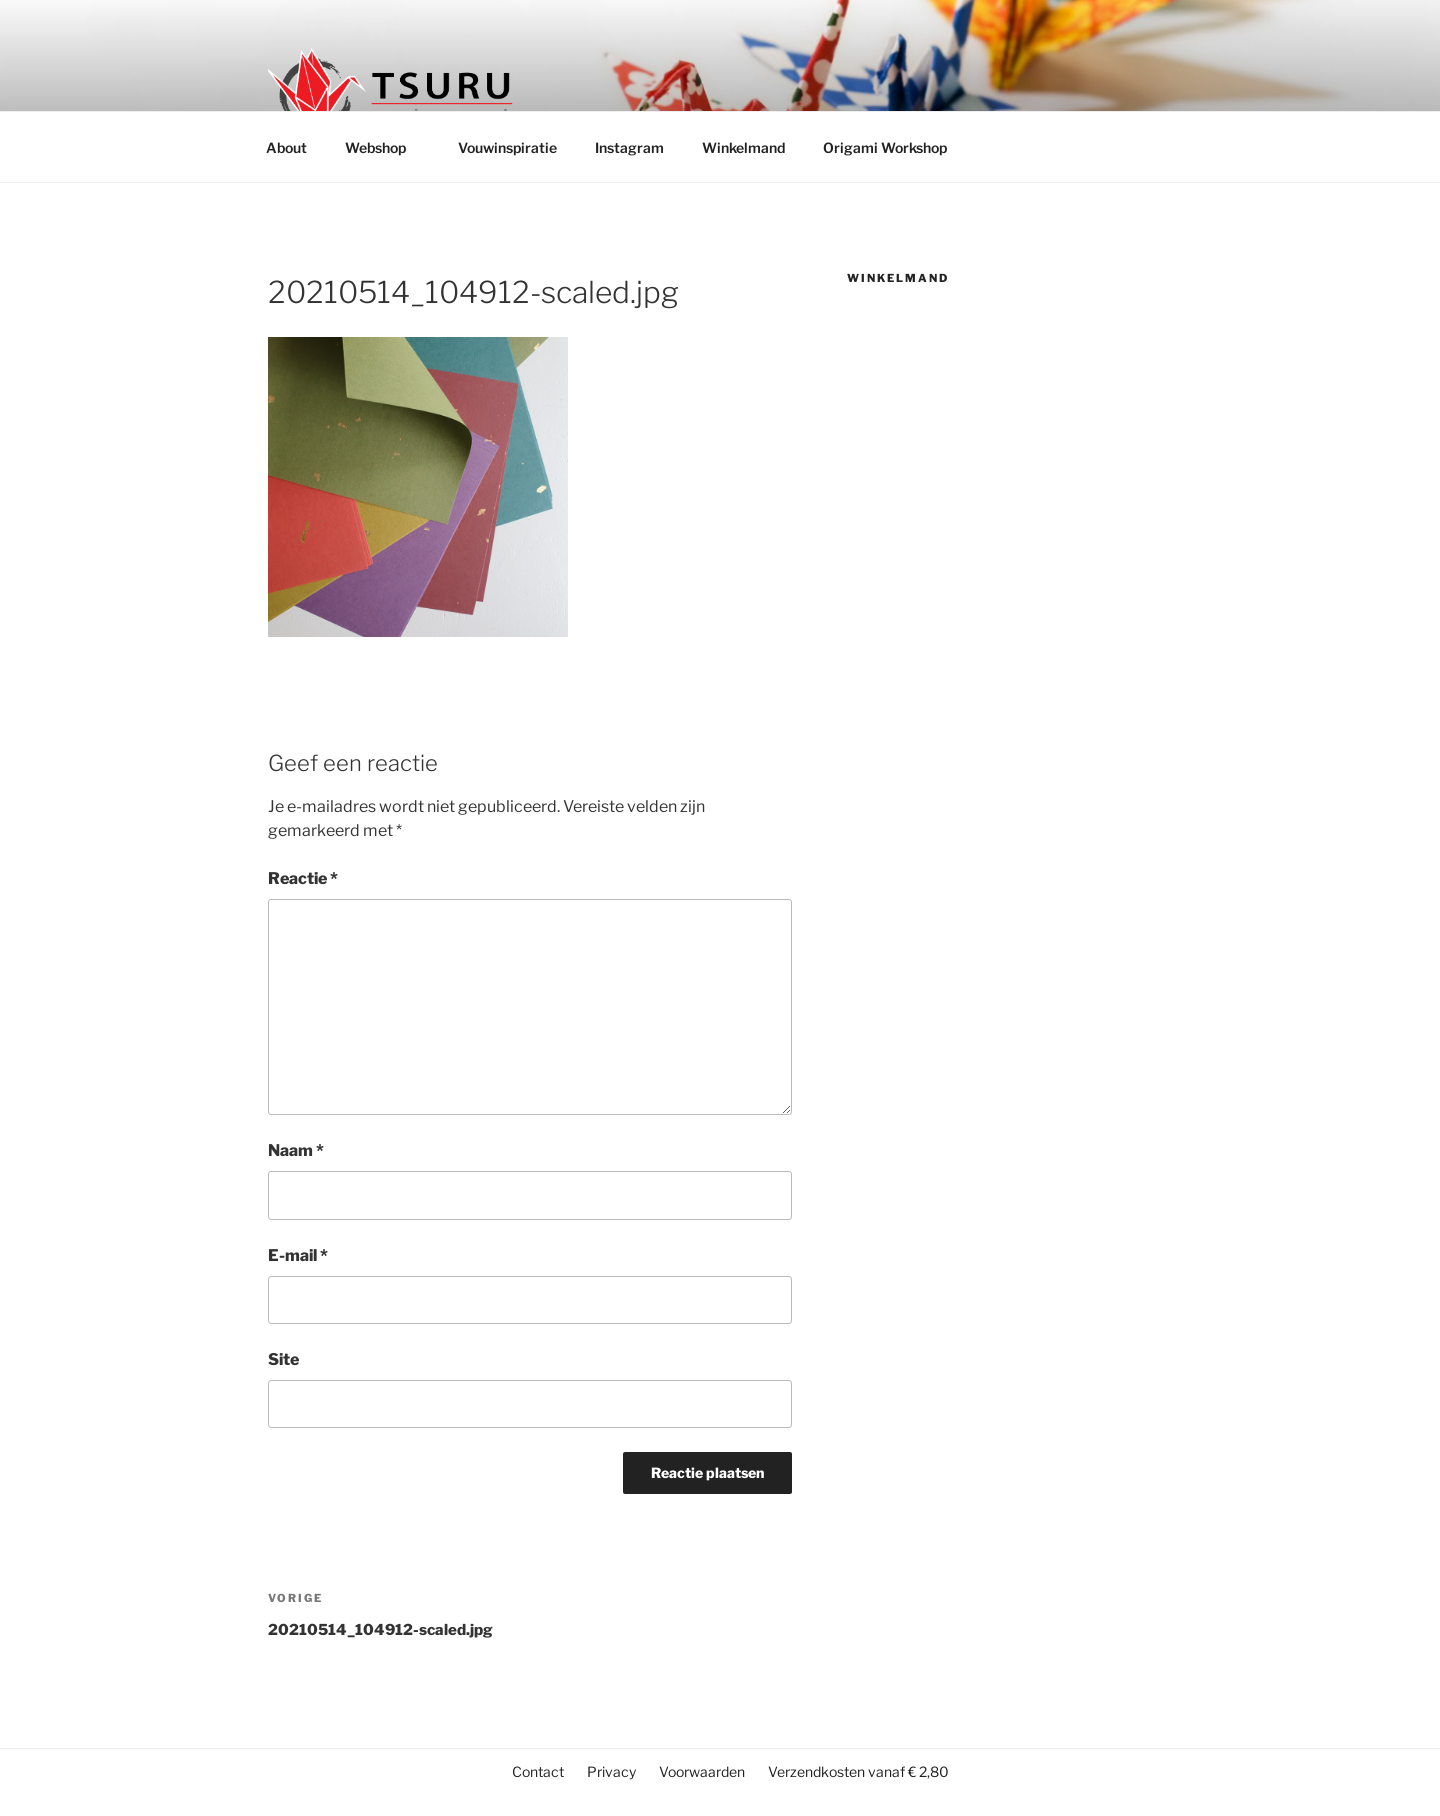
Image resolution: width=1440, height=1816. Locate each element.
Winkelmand (743, 147)
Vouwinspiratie (507, 147)
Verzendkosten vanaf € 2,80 (858, 1771)
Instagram (629, 147)
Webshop (385, 147)
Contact (538, 1771)
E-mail (298, 1255)
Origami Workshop (885, 147)
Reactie (303, 878)
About (286, 147)
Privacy (611, 1771)
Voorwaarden (702, 1771)
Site (283, 1359)
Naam (296, 1150)
